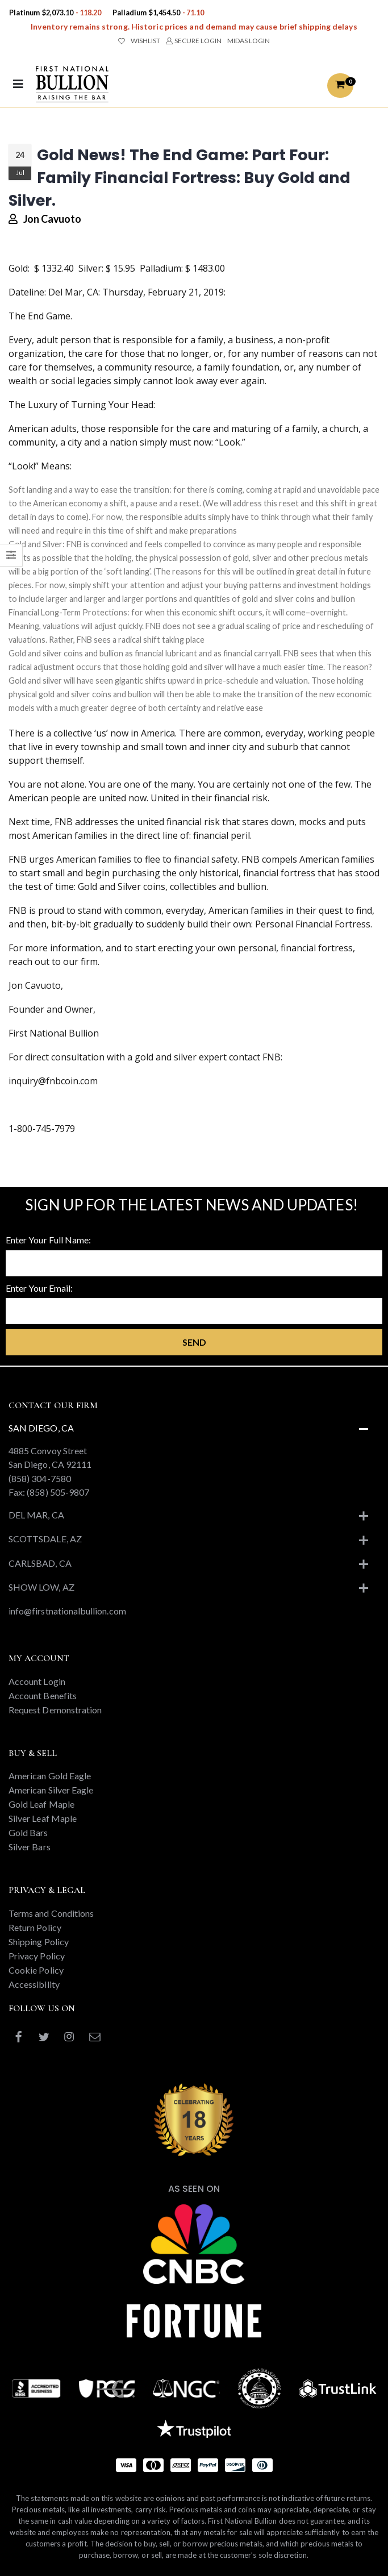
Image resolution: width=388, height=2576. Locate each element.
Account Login (37, 1681)
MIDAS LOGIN (248, 40)
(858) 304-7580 (40, 1478)
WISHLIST (139, 40)
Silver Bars (30, 1846)
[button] (339, 85)
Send (194, 1342)
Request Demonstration (55, 1709)
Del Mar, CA (36, 1514)
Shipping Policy (39, 1941)
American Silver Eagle (51, 1789)
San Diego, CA (41, 1427)
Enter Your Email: (39, 1288)
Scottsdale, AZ (45, 1538)
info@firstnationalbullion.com (67, 1610)
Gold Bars (28, 1832)
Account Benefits (43, 1695)
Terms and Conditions (51, 1913)
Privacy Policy (37, 1955)
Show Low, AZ (41, 1587)
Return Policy (35, 1927)
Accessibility (34, 1984)
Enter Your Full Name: (48, 1239)
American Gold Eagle (50, 1775)
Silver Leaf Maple (43, 1818)
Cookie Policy (36, 1970)
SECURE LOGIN (193, 40)
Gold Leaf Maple (41, 1804)
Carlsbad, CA (40, 1563)
